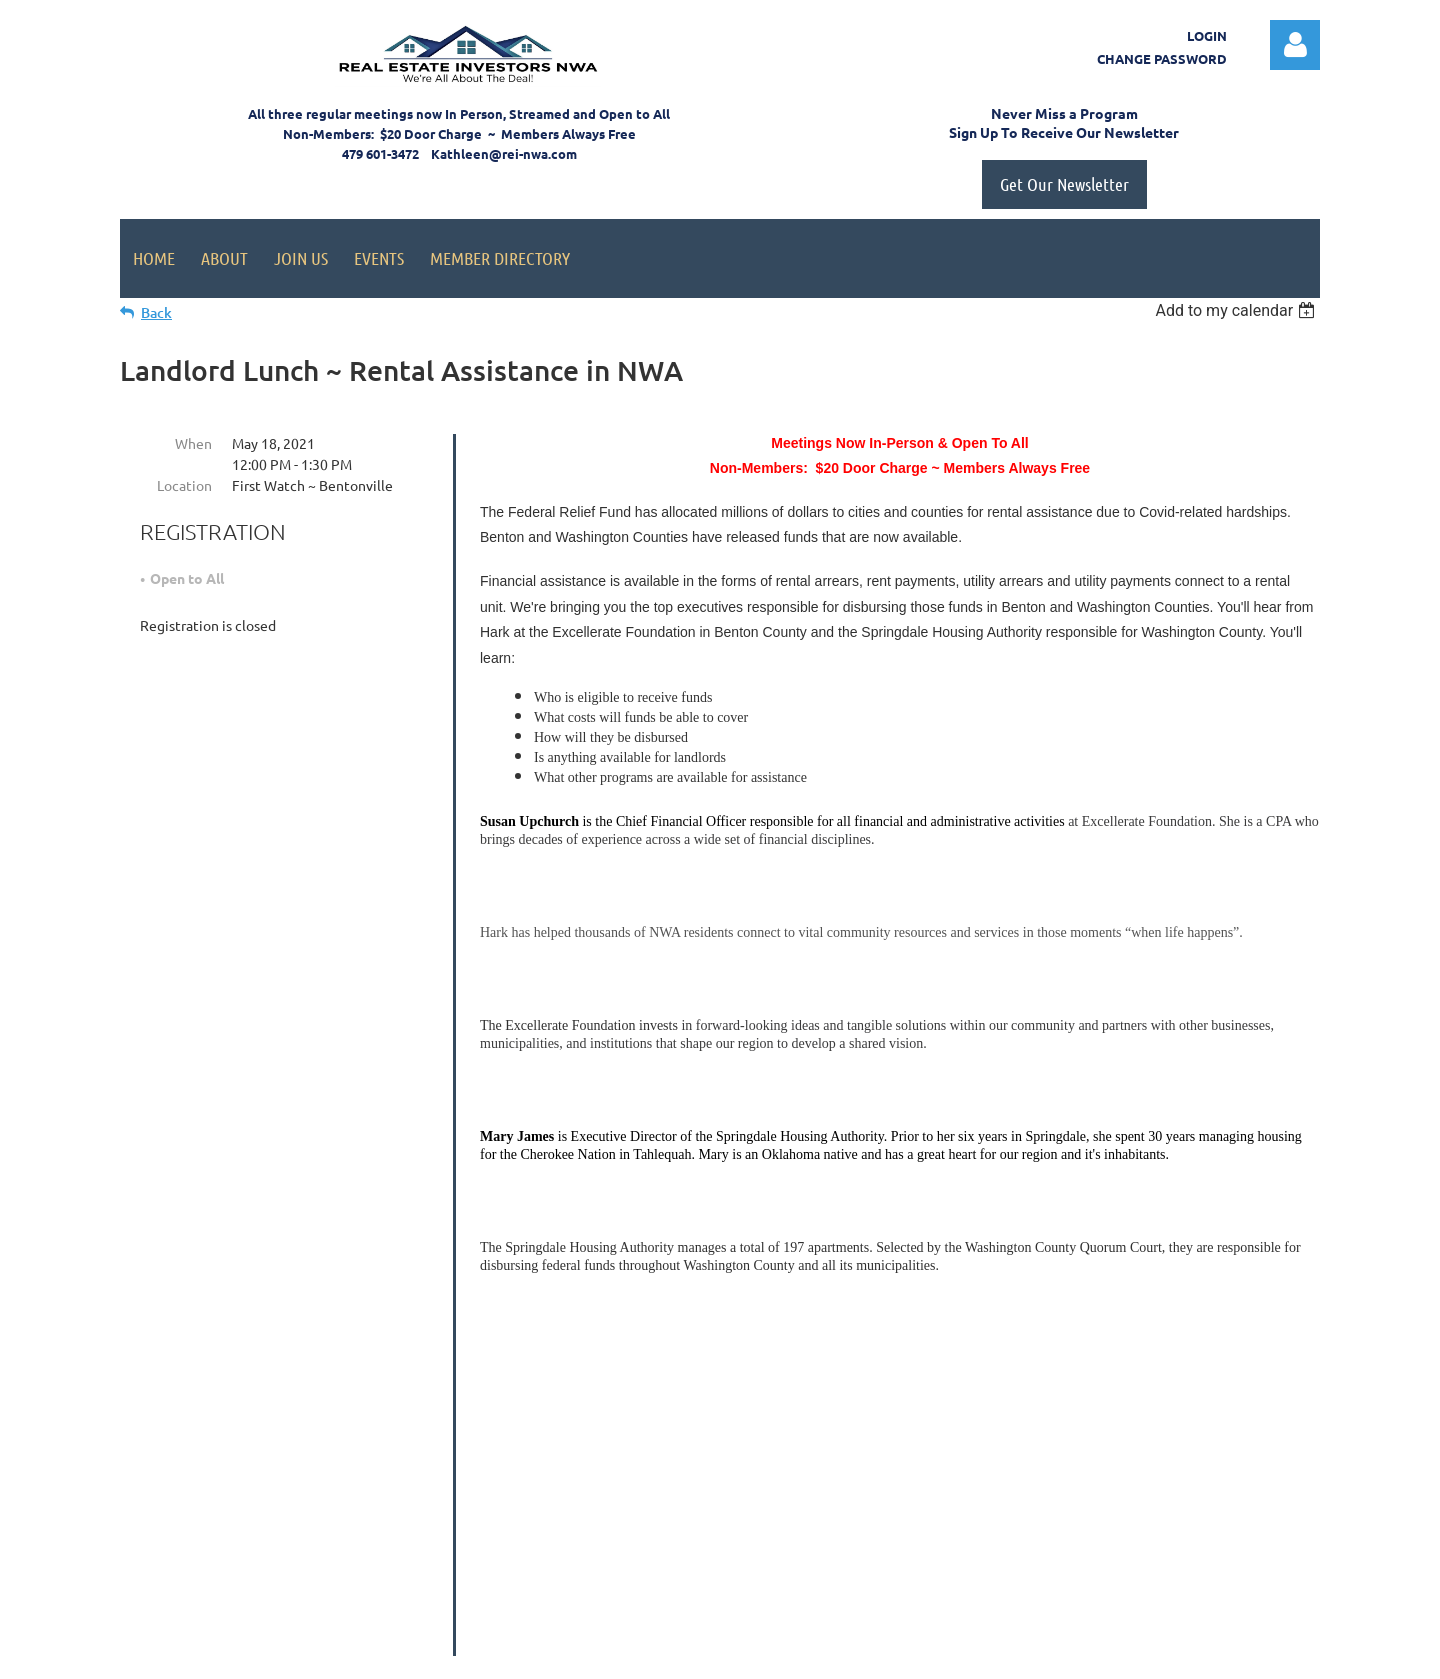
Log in (1295, 45)
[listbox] (1237, 310)
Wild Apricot (1081, 1654)
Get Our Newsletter (1064, 184)
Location (184, 485)
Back (156, 312)
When (193, 443)
